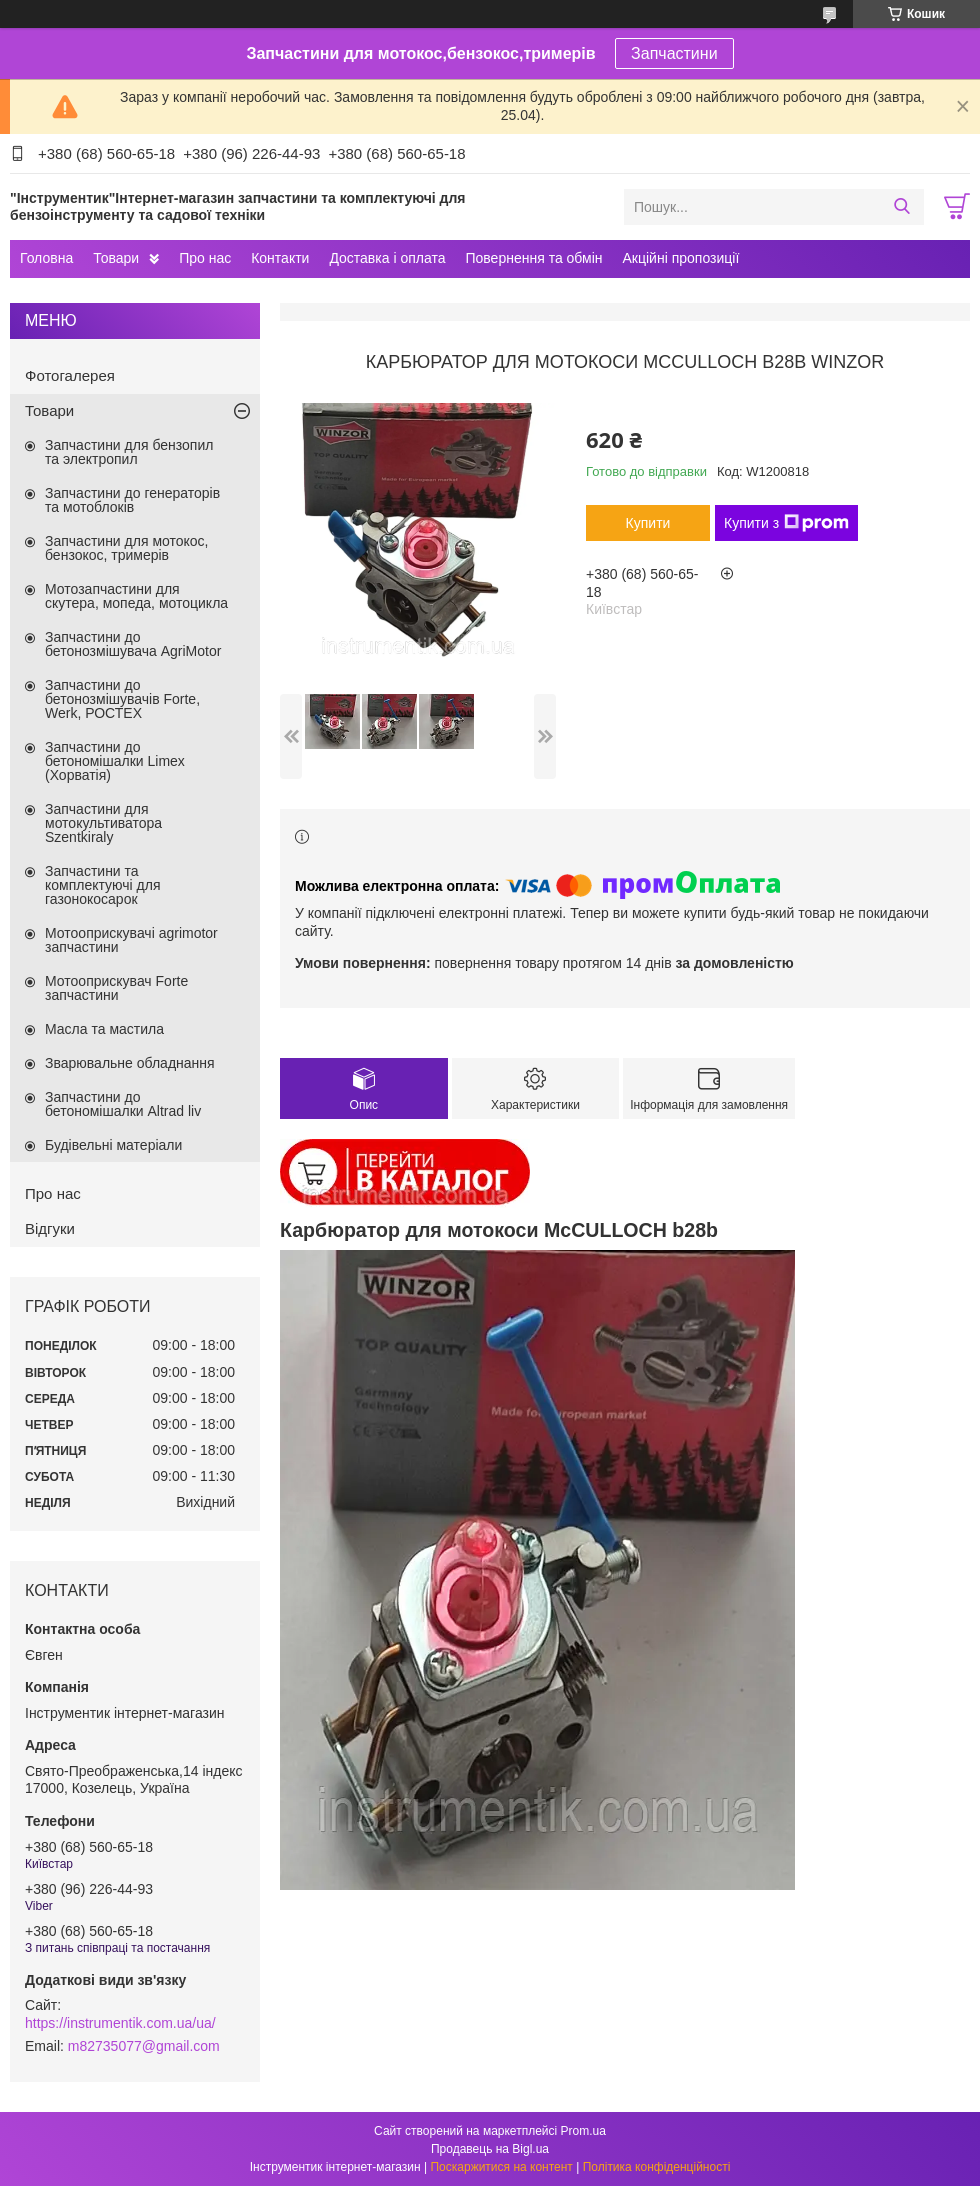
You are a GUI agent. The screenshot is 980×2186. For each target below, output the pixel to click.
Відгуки (50, 1228)
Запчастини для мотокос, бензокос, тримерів (127, 548)
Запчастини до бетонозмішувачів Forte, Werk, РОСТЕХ (122, 699)
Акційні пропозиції (681, 258)
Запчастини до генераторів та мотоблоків (132, 500)
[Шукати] (901, 207)
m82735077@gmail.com (144, 2046)
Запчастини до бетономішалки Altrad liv (123, 1104)
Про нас (205, 258)
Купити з (786, 523)
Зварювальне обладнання (130, 1063)
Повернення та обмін (533, 258)
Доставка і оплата (387, 258)
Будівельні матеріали (113, 1145)
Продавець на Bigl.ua (490, 2149)
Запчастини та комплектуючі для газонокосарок (103, 885)
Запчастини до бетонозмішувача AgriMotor (133, 644)
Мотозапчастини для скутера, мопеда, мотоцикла (136, 596)
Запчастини (674, 53)
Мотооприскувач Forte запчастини (116, 988)
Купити (648, 523)
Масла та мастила (104, 1029)
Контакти (280, 258)
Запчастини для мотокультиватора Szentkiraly (103, 823)
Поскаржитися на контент (501, 2167)
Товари (116, 258)
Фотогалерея (70, 375)
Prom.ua (583, 2131)
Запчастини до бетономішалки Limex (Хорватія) (115, 761)
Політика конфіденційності (657, 2167)
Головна (46, 258)
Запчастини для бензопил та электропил (129, 452)
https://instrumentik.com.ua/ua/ (120, 2023)
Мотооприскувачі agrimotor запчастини (131, 940)
